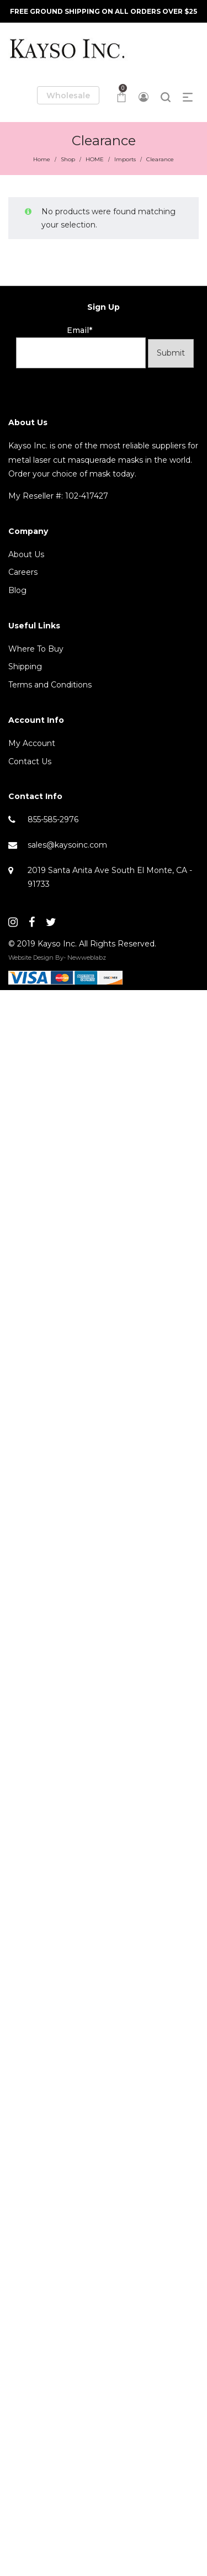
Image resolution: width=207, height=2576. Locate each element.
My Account (31, 743)
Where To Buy (35, 649)
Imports (125, 159)
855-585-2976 (53, 819)
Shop (68, 159)
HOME (95, 159)
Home (41, 159)
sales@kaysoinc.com (67, 845)
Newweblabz (86, 957)
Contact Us (29, 761)
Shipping (25, 666)
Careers (23, 572)
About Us (26, 554)
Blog (17, 590)
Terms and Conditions (50, 685)
